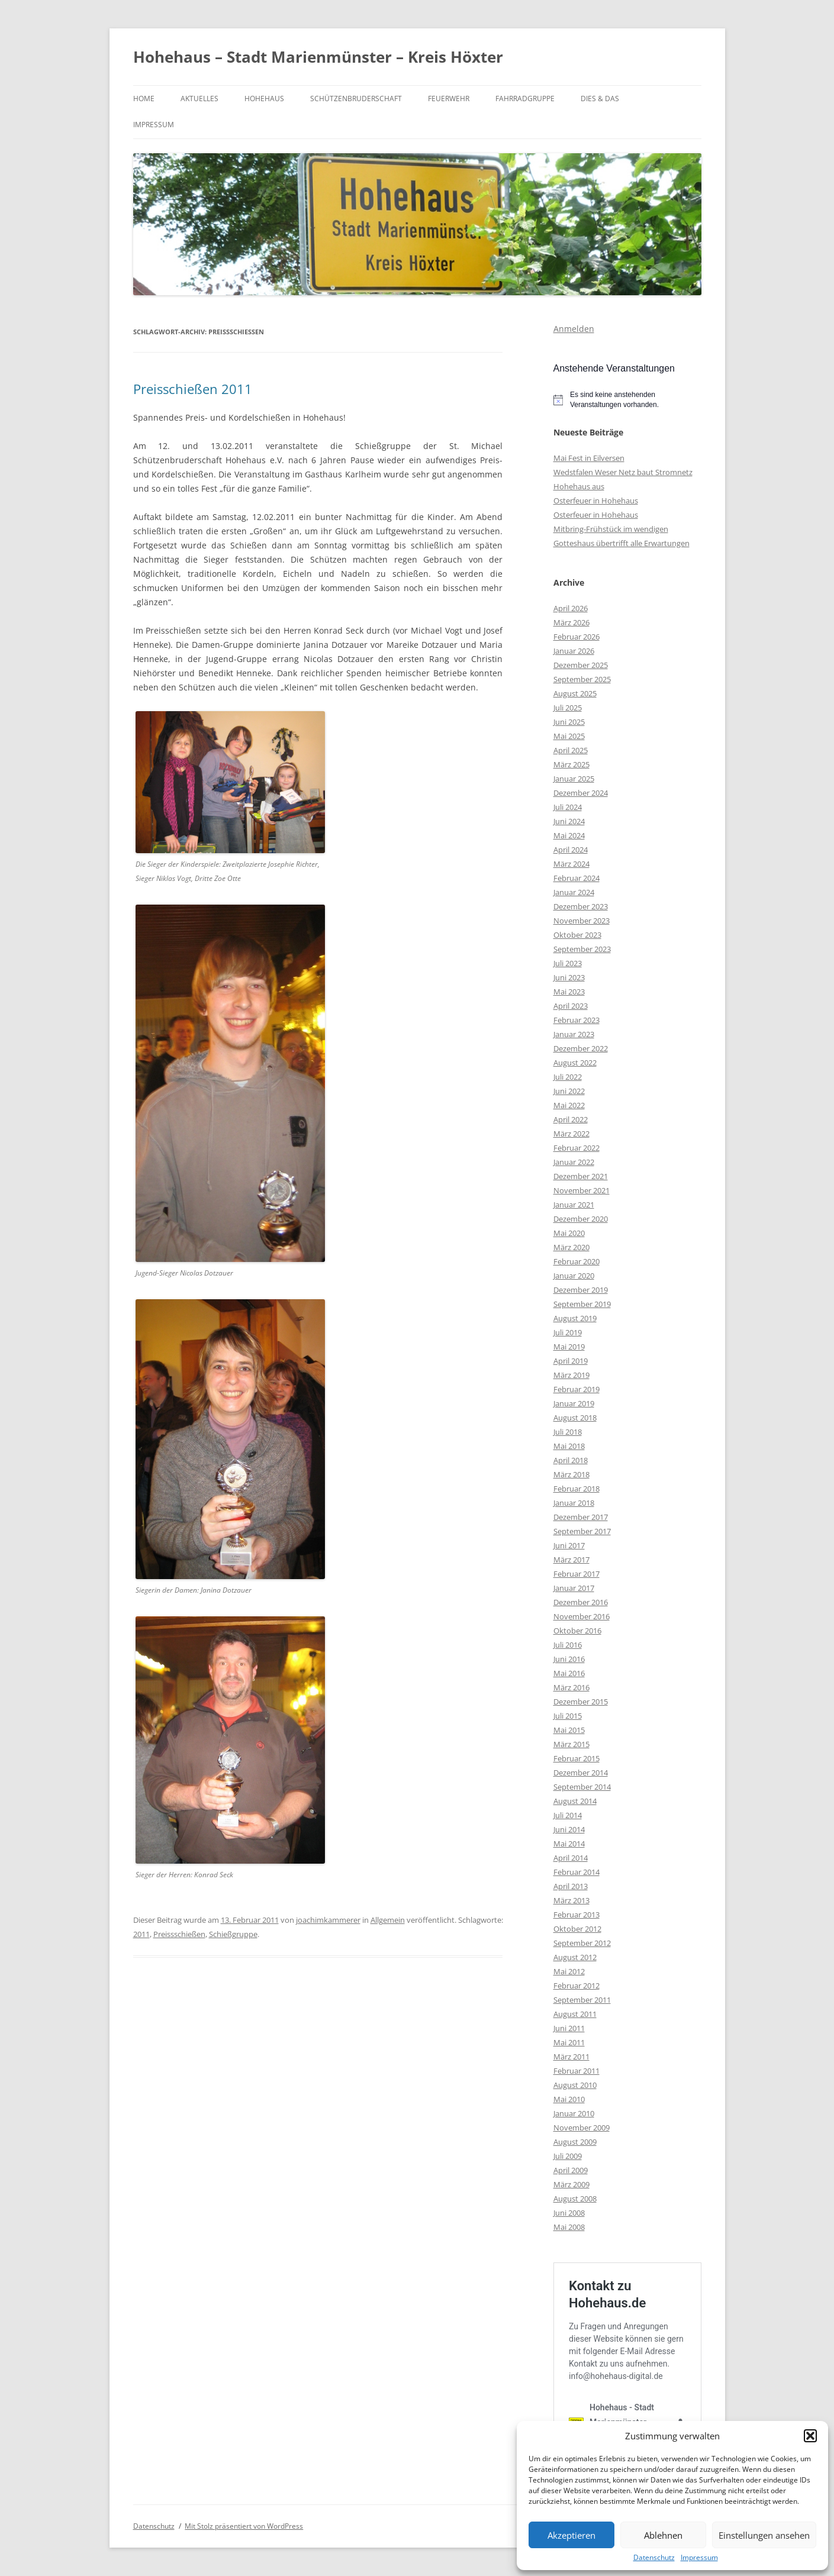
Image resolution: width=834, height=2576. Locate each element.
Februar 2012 (576, 1985)
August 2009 (575, 2141)
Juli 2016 (567, 1644)
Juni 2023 (569, 977)
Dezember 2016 (580, 1602)
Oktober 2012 (577, 1928)
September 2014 (582, 1786)
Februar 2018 (576, 1488)
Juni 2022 (569, 1091)
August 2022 (575, 1062)
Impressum (699, 2557)
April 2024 (570, 849)
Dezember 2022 (580, 1048)
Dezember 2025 (580, 665)
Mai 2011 (569, 2042)
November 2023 (581, 920)
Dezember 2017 (580, 1517)
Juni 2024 (569, 821)
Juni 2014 (569, 1829)
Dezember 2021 (580, 1176)
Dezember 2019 (580, 1289)
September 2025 (582, 679)
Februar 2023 (576, 1020)
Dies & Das (600, 98)
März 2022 (571, 1133)
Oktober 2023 (577, 934)
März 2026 (571, 622)
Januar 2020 (573, 1275)
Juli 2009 (567, 2156)
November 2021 (581, 1190)
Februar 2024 (576, 878)
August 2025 (575, 693)
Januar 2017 (573, 1588)
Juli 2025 (567, 707)
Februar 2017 (576, 1573)
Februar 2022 (576, 1147)
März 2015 (571, 1744)
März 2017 (571, 1559)
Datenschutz (654, 2557)
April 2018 (570, 1460)
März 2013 (571, 1900)
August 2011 (575, 2014)
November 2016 (581, 1616)
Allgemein (388, 1920)
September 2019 (582, 1304)
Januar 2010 (573, 2113)
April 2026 (570, 608)
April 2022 (570, 1119)
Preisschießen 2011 (192, 389)
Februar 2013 (576, 1914)
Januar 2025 (573, 778)
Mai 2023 (569, 991)
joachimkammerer (328, 1920)
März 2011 (571, 2056)
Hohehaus (264, 98)
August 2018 (575, 1417)
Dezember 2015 (580, 1701)
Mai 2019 (569, 1346)
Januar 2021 (573, 1204)
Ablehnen (663, 2535)
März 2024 (571, 863)
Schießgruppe (233, 1934)
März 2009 (571, 2184)
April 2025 (570, 750)
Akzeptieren (571, 2535)
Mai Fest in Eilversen (588, 458)
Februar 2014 (576, 1872)
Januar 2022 (573, 1162)
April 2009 (570, 2170)
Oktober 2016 (577, 1630)
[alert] (627, 399)
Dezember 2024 (580, 792)
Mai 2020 (569, 1233)
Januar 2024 (573, 892)
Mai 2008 (569, 2227)
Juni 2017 (569, 1545)
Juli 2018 (567, 1431)
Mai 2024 (569, 835)
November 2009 (581, 2127)
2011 (141, 1934)
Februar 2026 (576, 636)
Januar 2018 (573, 1502)
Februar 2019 (576, 1389)
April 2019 (570, 1360)
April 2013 (570, 1886)
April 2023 (570, 1005)
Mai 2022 (569, 1105)
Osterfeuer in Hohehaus (595, 500)
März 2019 (571, 1375)
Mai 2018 (569, 1446)
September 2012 (582, 1943)
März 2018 (571, 1474)
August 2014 (575, 1801)
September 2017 (582, 1531)
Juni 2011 (569, 2028)
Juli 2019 (567, 1332)
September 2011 (582, 1999)
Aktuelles (199, 98)
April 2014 (570, 1857)
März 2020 (571, 1247)
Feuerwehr (448, 98)
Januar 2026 (573, 650)
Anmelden (573, 328)
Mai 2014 (569, 1843)
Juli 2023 (567, 963)
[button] (810, 2436)
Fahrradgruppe (525, 98)
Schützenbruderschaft (356, 98)
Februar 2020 (576, 1261)
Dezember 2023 (580, 906)
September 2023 (582, 949)
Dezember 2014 (580, 1772)
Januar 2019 (573, 1403)
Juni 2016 (569, 1659)
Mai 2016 (569, 1673)
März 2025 (571, 764)
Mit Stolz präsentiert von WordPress (244, 2526)
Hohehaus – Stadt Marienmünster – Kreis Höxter (318, 56)
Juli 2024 (567, 807)
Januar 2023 (573, 1034)
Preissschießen (179, 1934)
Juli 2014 (567, 1815)
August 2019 (575, 1318)
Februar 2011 (576, 2070)
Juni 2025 (569, 721)
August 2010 (575, 2085)
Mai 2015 (569, 1730)
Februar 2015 (576, 1758)
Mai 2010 (569, 2099)
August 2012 (575, 1957)
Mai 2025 (569, 736)
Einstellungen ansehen (764, 2535)
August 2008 (575, 2198)
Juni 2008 (569, 2212)
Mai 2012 (569, 1971)
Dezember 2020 (580, 1218)
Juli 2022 (567, 1076)
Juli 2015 (567, 1715)
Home (143, 98)
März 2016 (571, 1687)
